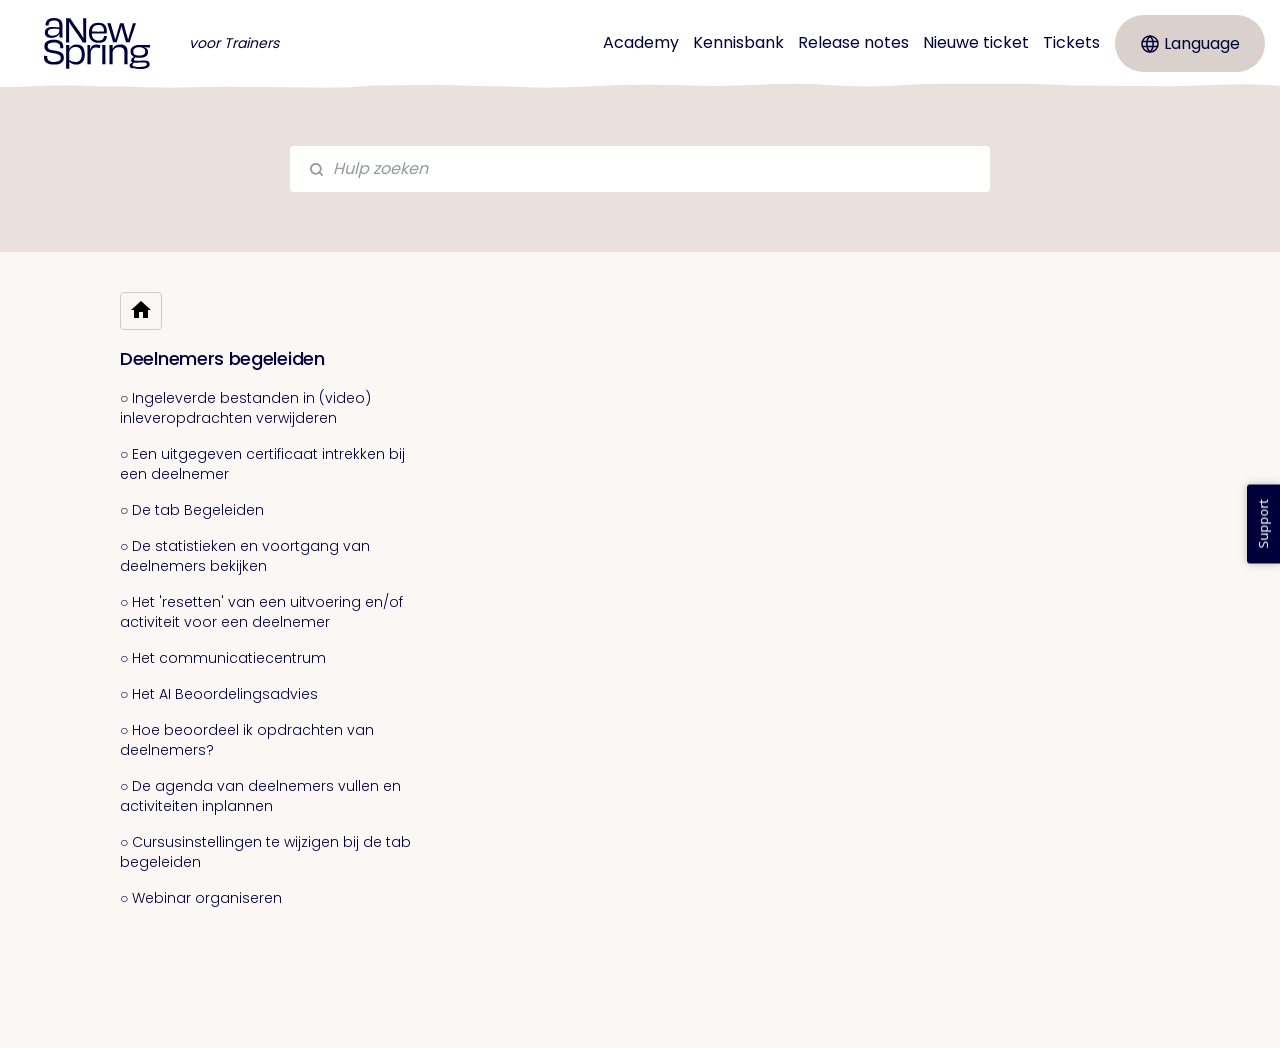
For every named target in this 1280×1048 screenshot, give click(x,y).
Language (1190, 43)
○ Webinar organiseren (201, 898)
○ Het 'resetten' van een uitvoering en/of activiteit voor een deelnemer (261, 612)
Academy (641, 42)
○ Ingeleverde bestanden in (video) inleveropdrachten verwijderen (245, 408)
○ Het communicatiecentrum (223, 658)
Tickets (1071, 42)
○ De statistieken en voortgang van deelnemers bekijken (245, 556)
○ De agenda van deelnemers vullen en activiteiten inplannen (260, 796)
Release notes (853, 42)
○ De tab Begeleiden (192, 510)
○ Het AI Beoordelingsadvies (219, 694)
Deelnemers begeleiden (222, 358)
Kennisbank (738, 42)
